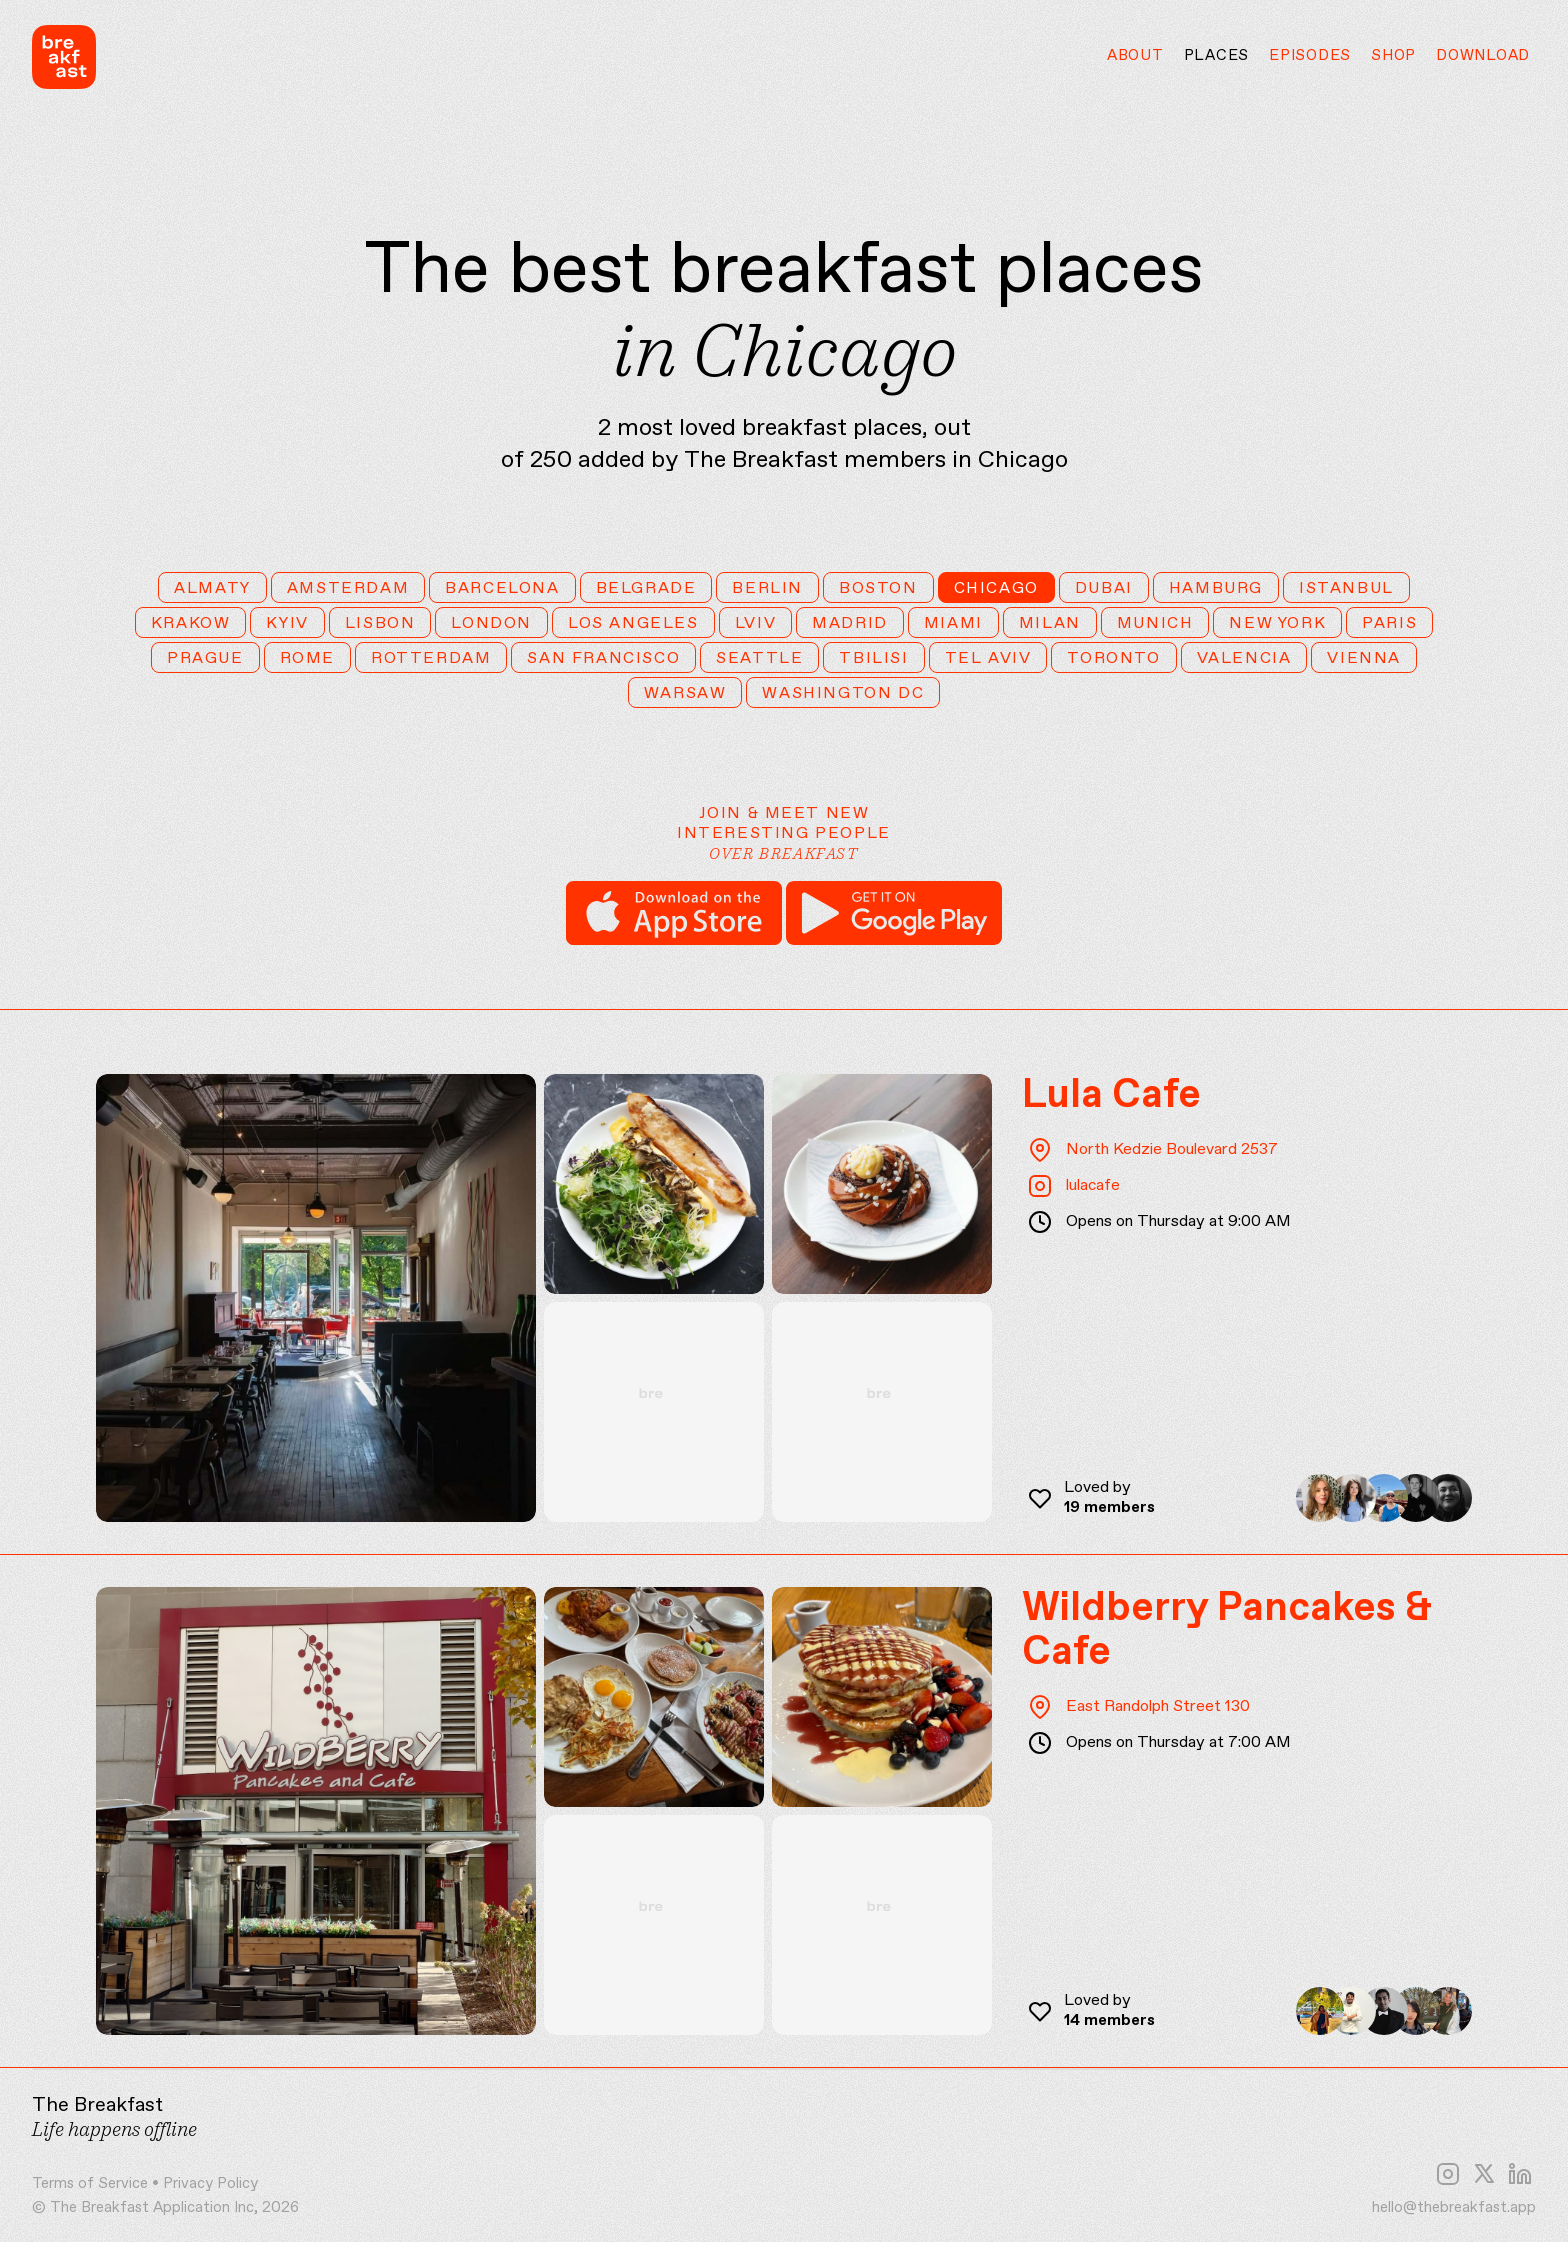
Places (1217, 56)
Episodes (1310, 56)
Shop (1393, 56)
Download (1483, 56)
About (1135, 56)
